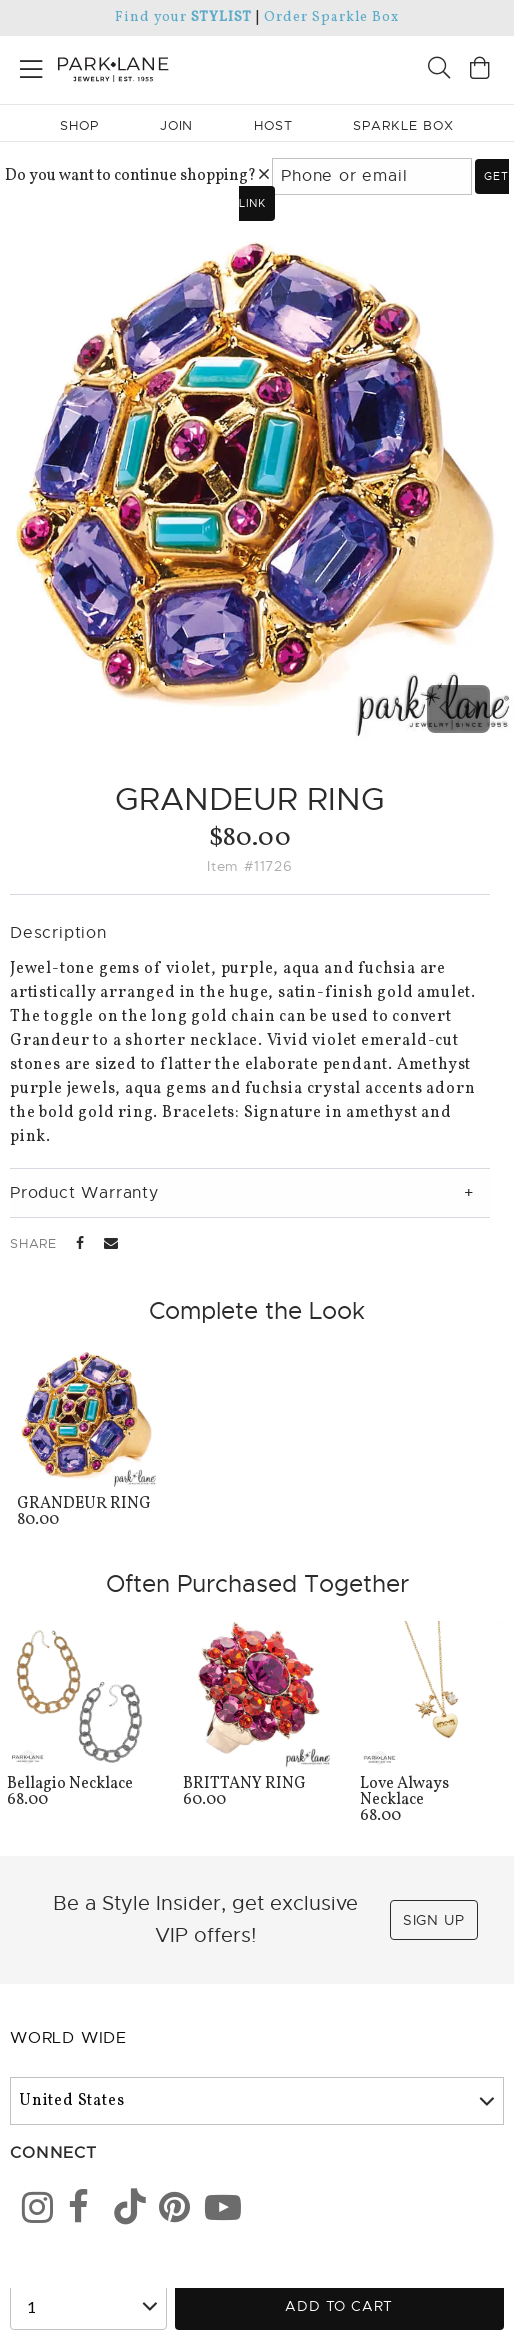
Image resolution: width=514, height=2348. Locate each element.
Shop (79, 125)
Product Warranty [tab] (84, 1193)
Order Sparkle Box (331, 17)
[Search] (439, 70)
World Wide (68, 2038)
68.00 (433, 1801)
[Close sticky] (431, 2207)
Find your (183, 17)
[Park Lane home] (128, 67)
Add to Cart (339, 2306)
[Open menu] (31, 65)
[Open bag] (480, 70)
